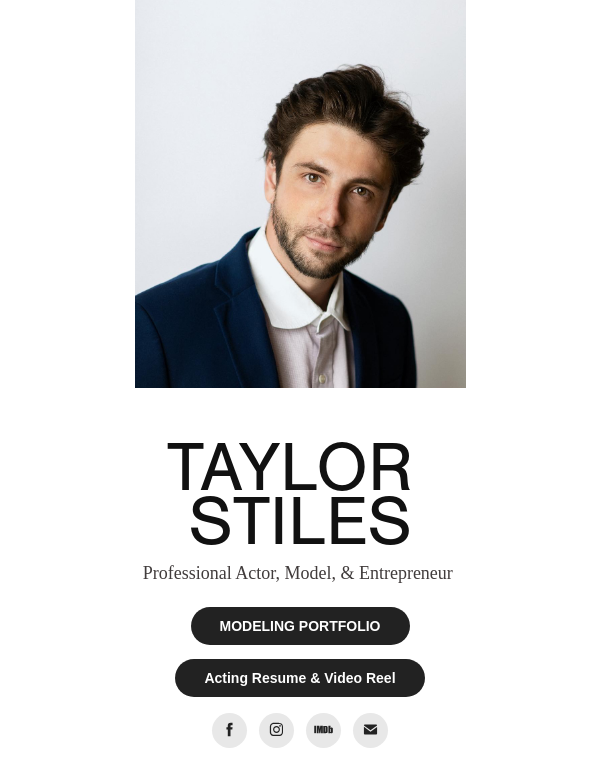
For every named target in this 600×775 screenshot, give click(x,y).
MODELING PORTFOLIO (300, 626)
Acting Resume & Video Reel (299, 678)
